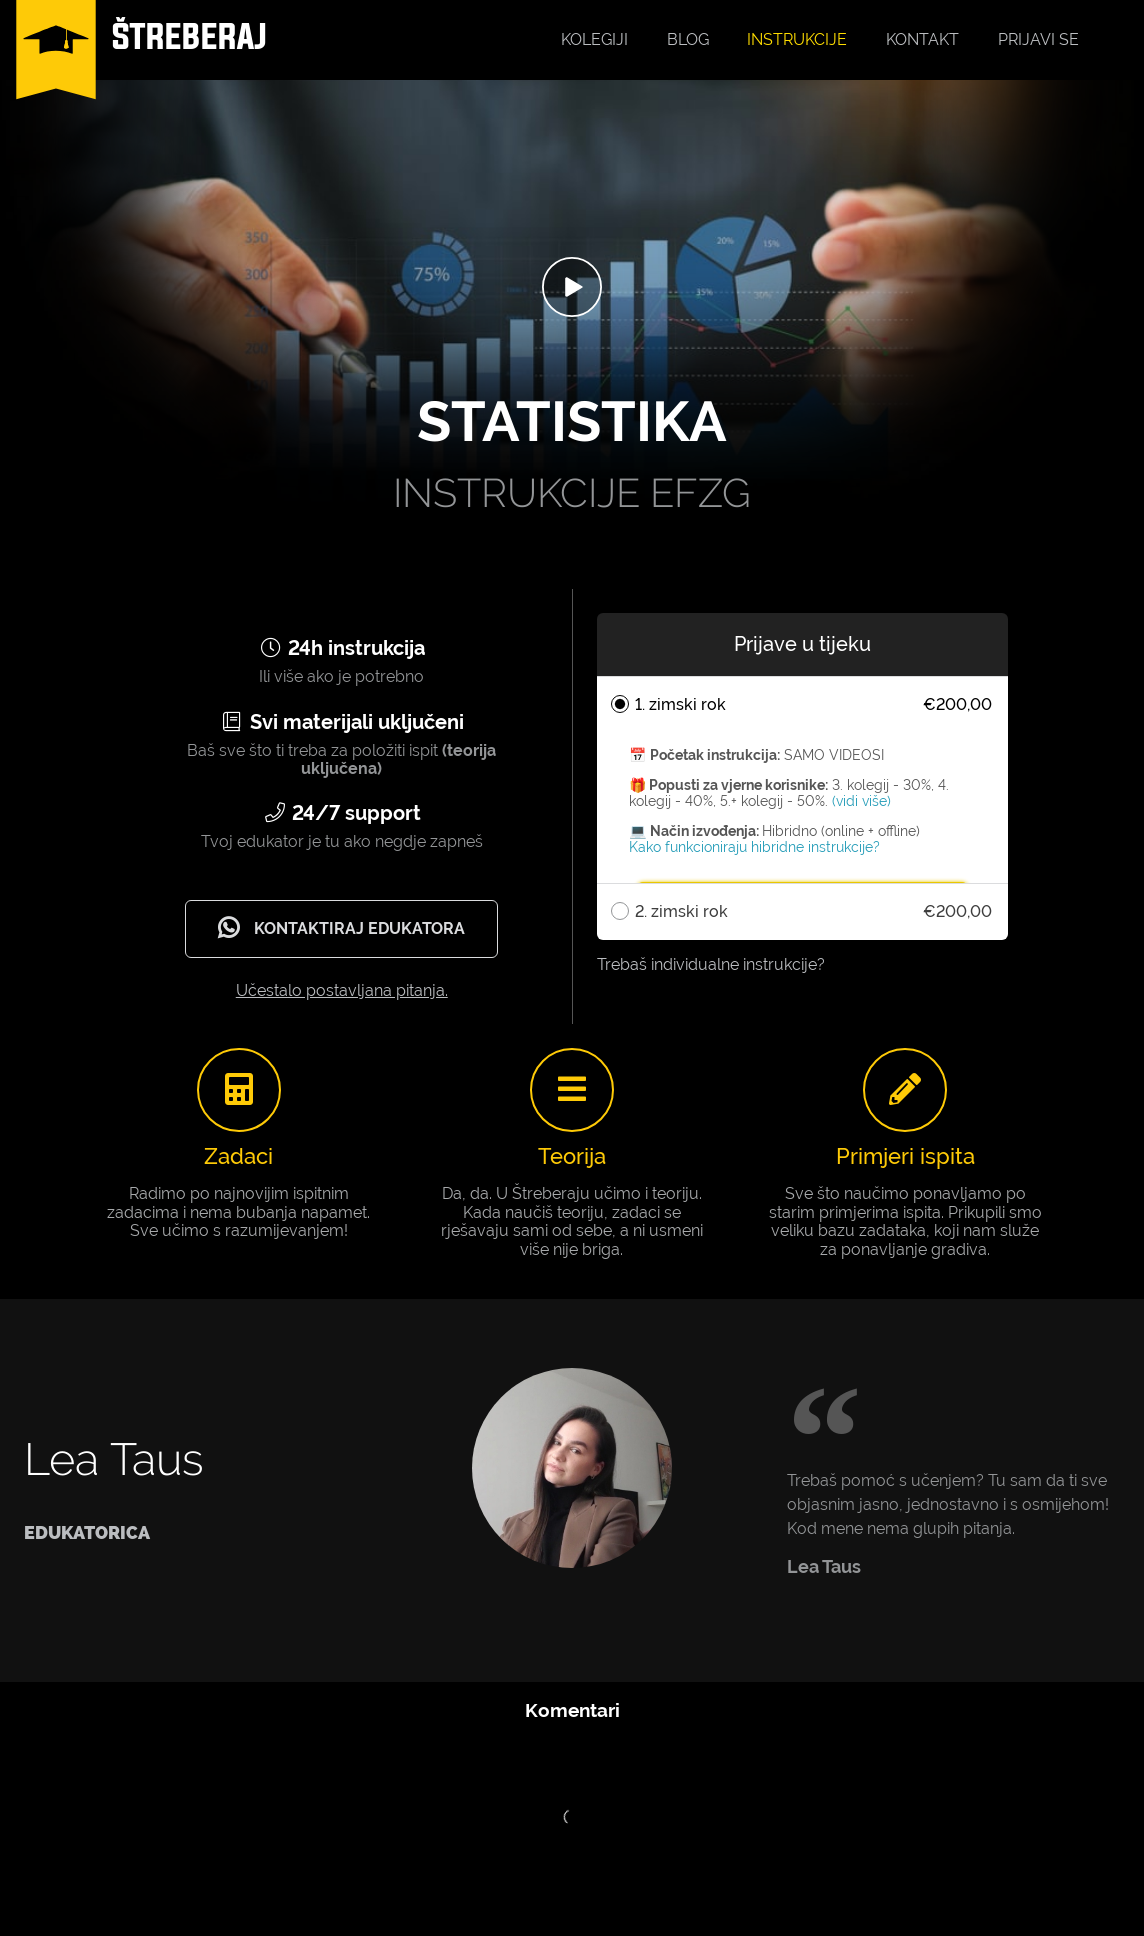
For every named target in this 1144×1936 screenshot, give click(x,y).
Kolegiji (594, 39)
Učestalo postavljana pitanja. (342, 991)
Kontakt (922, 39)
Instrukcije (797, 39)
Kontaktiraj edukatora (339, 928)
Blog (688, 39)
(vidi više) (861, 801)
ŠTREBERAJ (190, 35)
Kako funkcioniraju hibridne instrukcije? (754, 847)
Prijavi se (1038, 39)
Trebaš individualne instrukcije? (711, 965)
